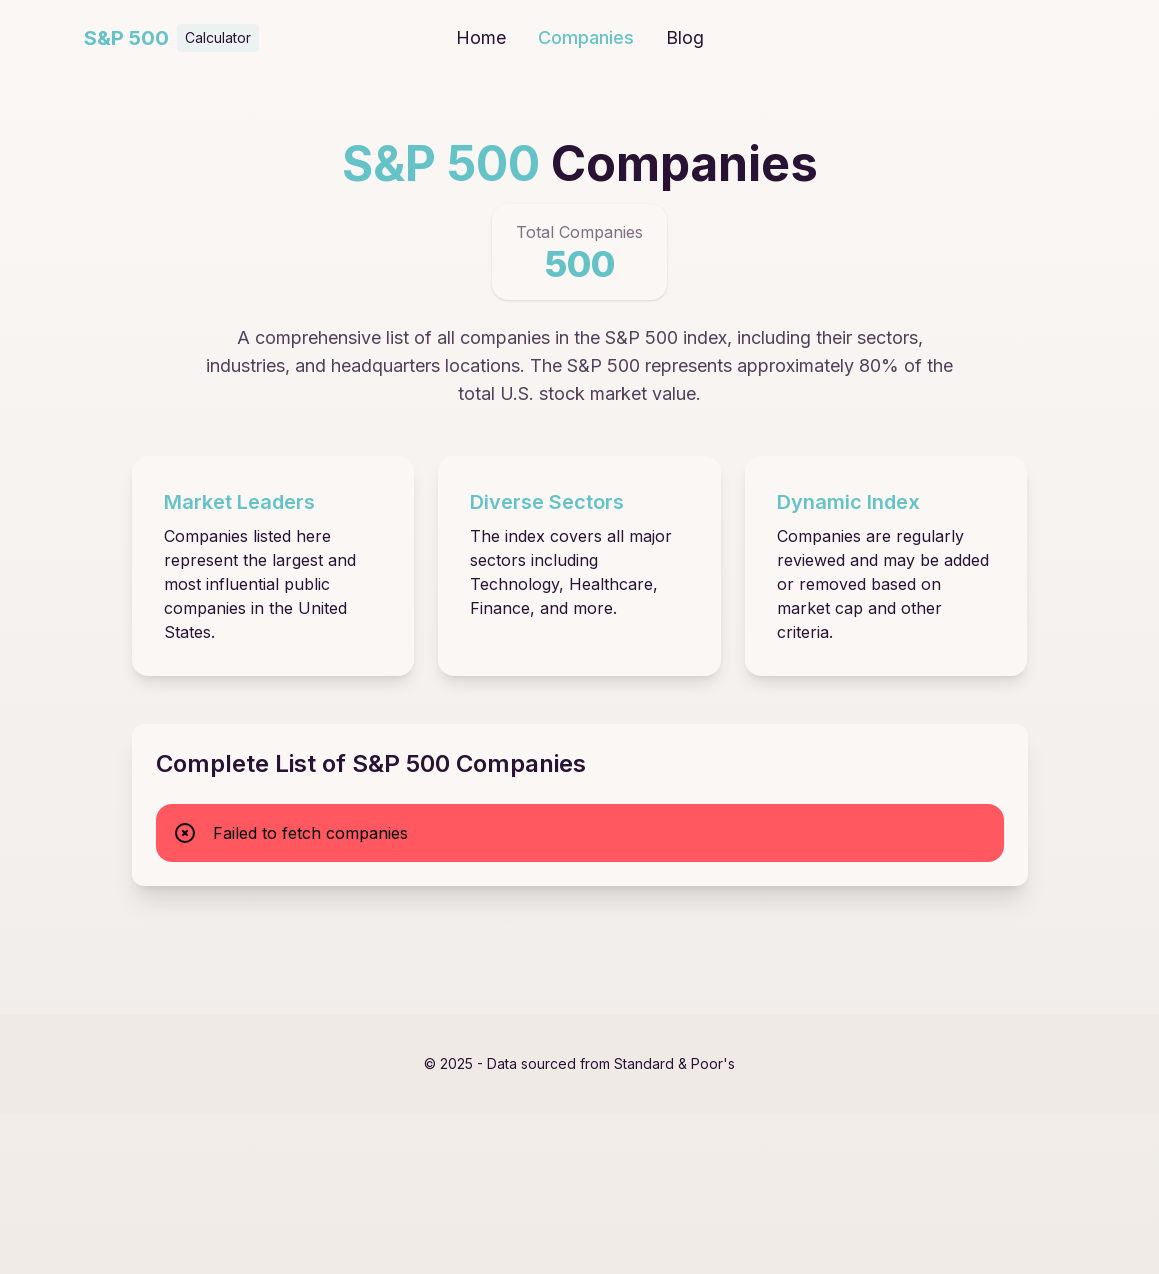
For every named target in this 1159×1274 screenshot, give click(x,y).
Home (481, 37)
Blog (685, 37)
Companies (586, 37)
